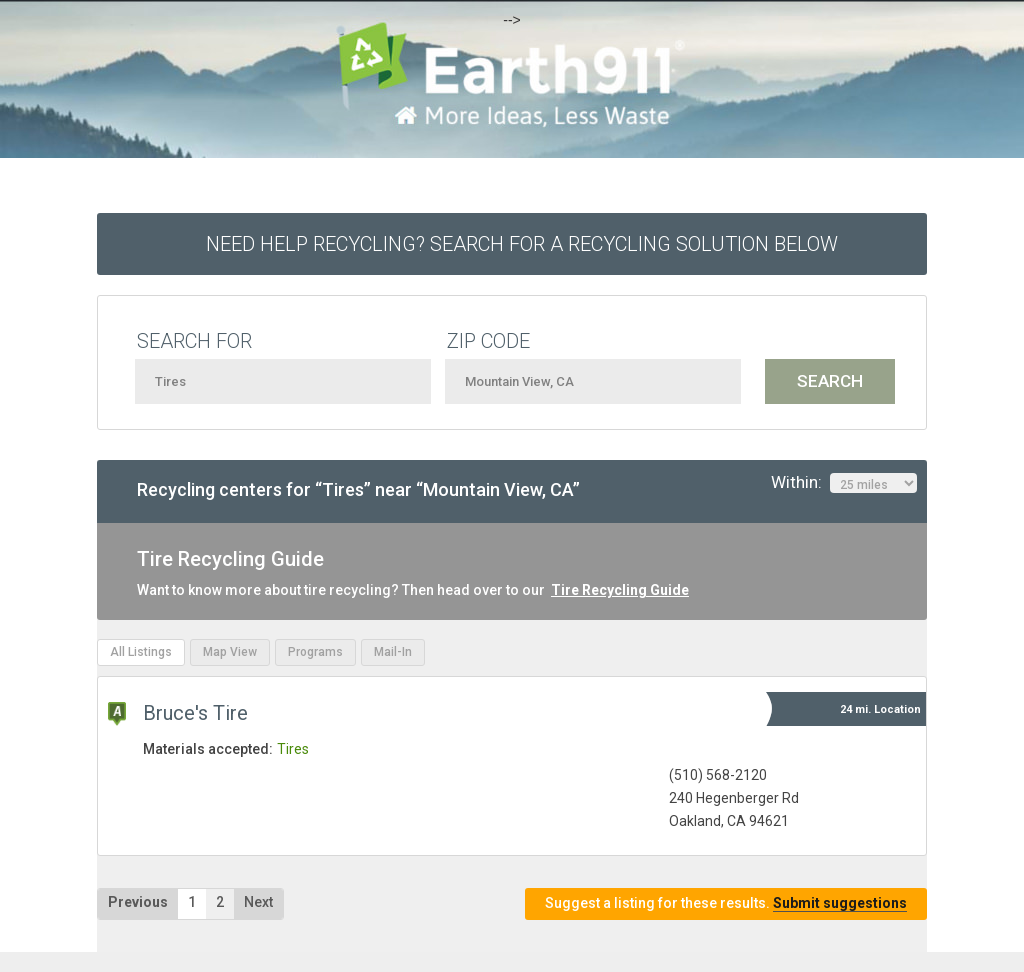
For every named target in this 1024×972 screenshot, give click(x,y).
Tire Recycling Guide (620, 590)
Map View (230, 652)
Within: (844, 483)
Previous (138, 902)
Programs (315, 652)
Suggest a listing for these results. (726, 903)
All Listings (141, 652)
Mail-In (393, 652)
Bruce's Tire (195, 713)
